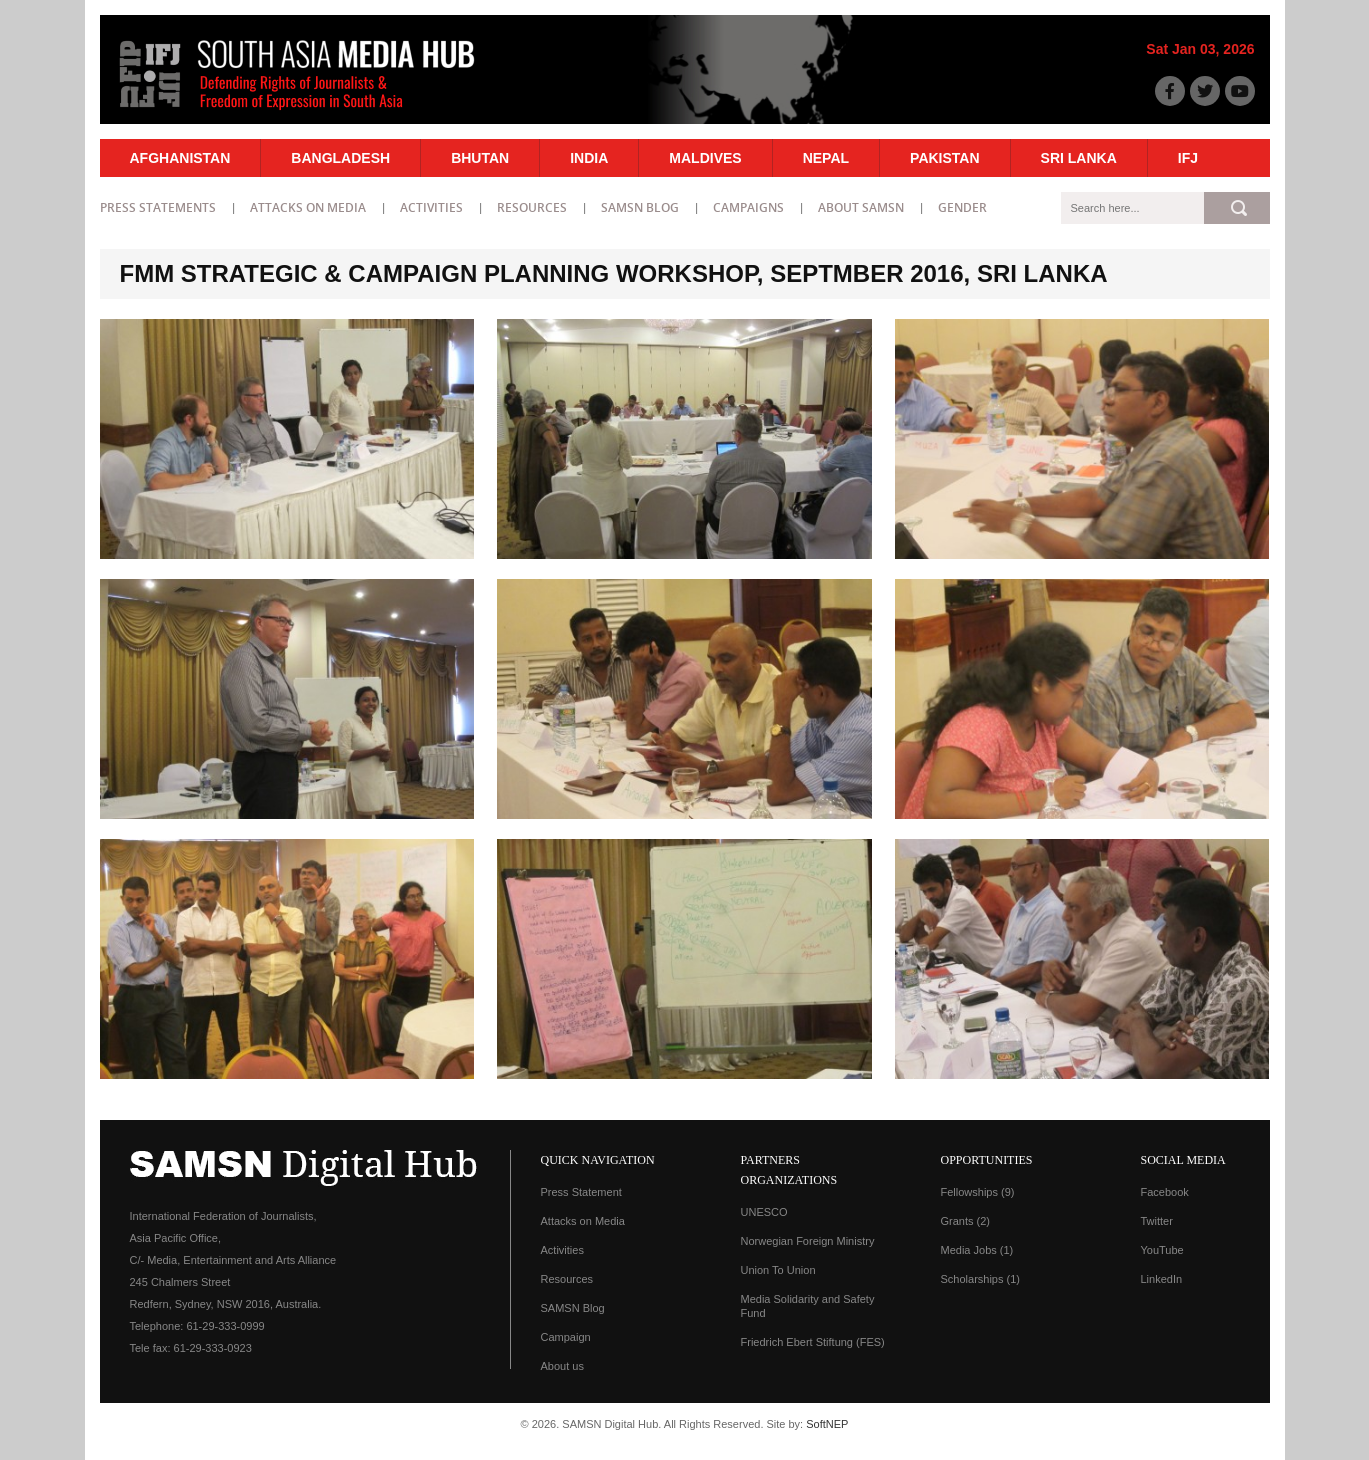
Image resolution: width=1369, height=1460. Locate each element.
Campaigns (748, 207)
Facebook (1165, 1192)
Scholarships (980, 1279)
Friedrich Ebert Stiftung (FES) (813, 1342)
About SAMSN (861, 207)
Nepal (826, 158)
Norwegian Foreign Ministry (808, 1241)
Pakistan (944, 158)
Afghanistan (180, 158)
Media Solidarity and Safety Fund (808, 1306)
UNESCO (764, 1212)
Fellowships (978, 1192)
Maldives (705, 158)
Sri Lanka (1079, 158)
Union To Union (778, 1270)
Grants (966, 1221)
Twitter (1157, 1221)
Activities (431, 207)
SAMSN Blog (640, 207)
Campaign (566, 1337)
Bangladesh (340, 158)
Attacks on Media (308, 207)
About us (562, 1366)
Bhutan (480, 158)
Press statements (158, 207)
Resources (532, 207)
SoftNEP (827, 1424)
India (589, 158)
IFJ (1188, 158)
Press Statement (581, 1192)
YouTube (1162, 1250)
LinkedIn (1162, 1279)
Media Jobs (977, 1250)
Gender (962, 207)
